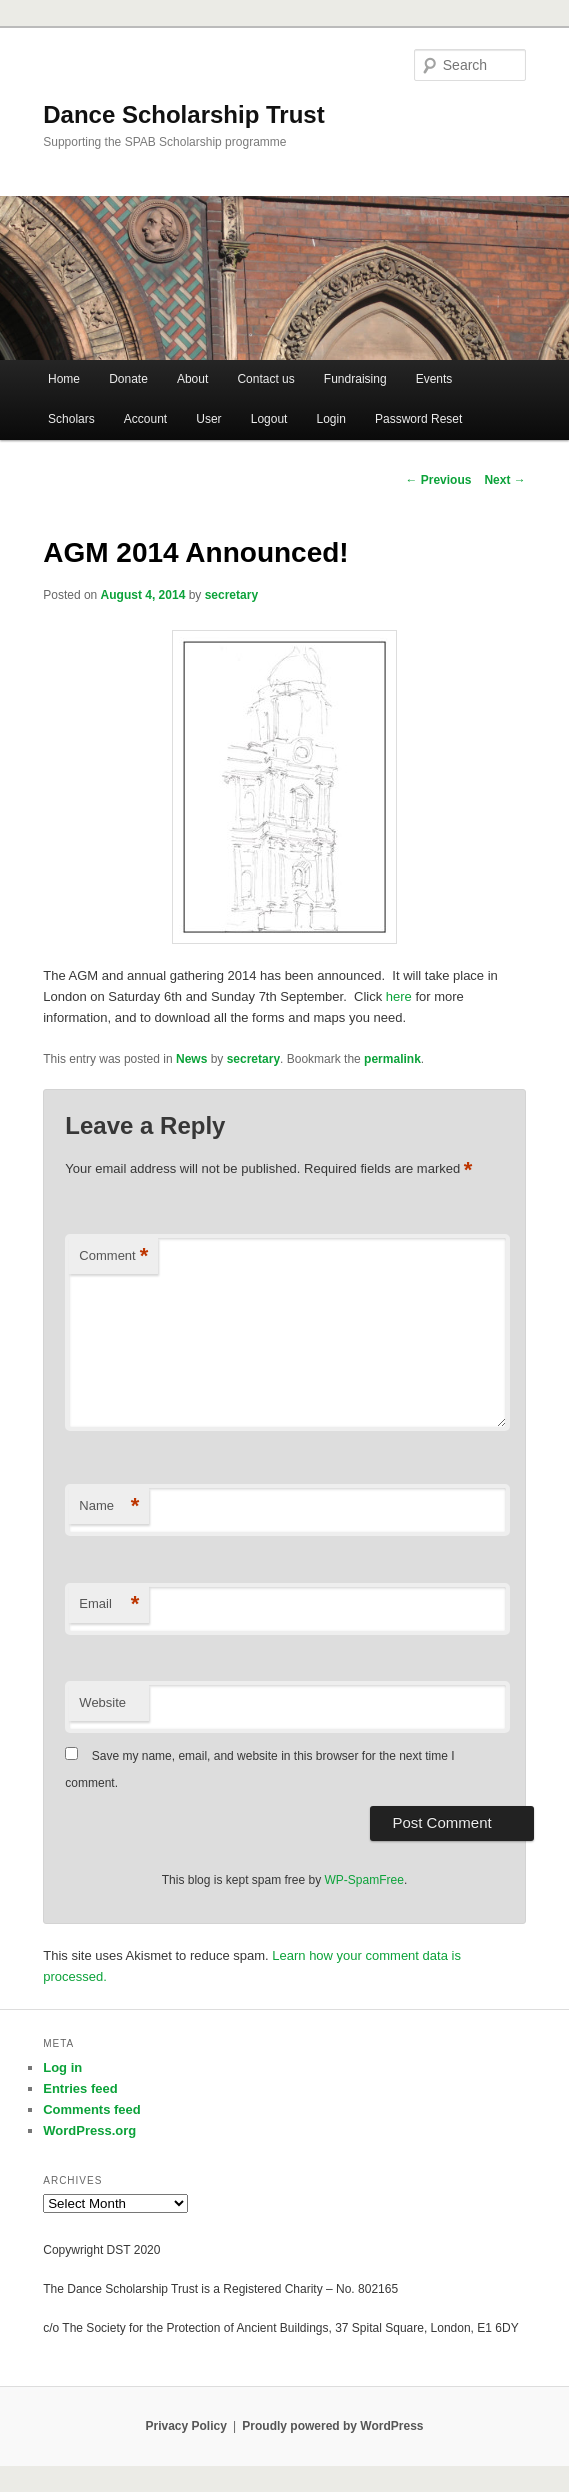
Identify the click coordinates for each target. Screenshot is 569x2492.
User (208, 419)
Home (64, 379)
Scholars (71, 419)
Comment (113, 1256)
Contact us (265, 379)
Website (102, 1702)
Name (109, 1506)
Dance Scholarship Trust (183, 114)
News (191, 1059)
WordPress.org (89, 2130)
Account (145, 419)
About (192, 379)
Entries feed (80, 2088)
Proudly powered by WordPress (332, 2426)
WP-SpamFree (364, 1880)
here (401, 996)
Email (109, 1604)
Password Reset (418, 419)
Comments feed (92, 2109)
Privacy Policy (185, 2426)
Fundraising (355, 379)
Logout (269, 419)
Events (434, 379)
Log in (62, 2067)
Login (331, 419)
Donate (128, 379)
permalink (392, 1059)
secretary (231, 595)
